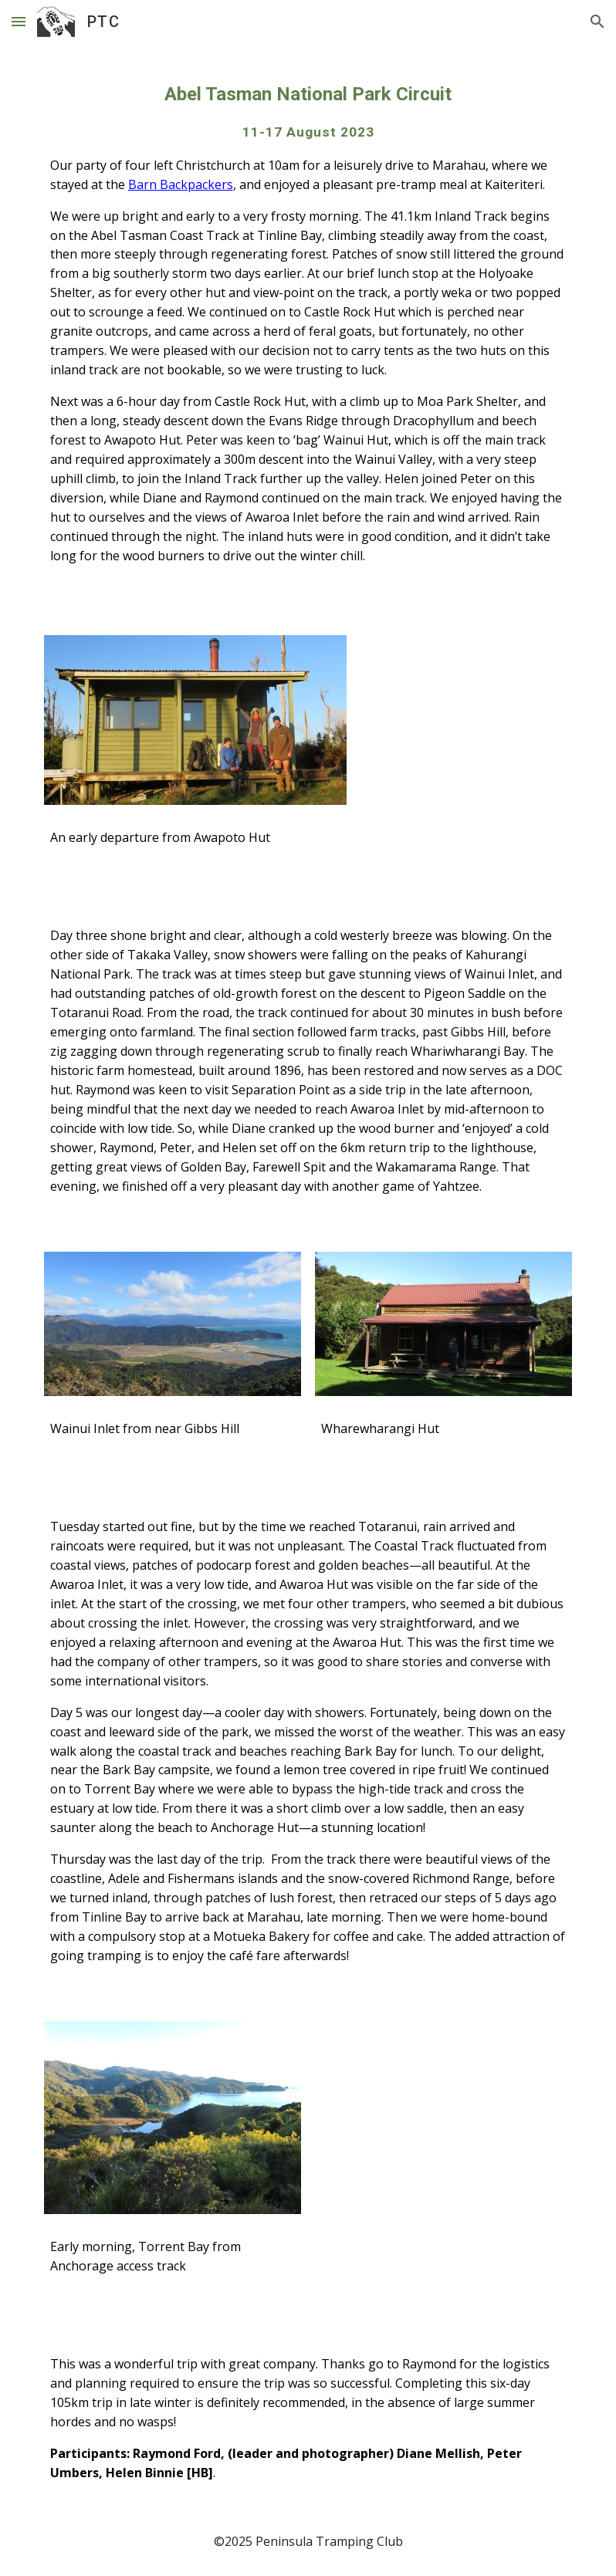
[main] (308, 330)
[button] (18, 21)
